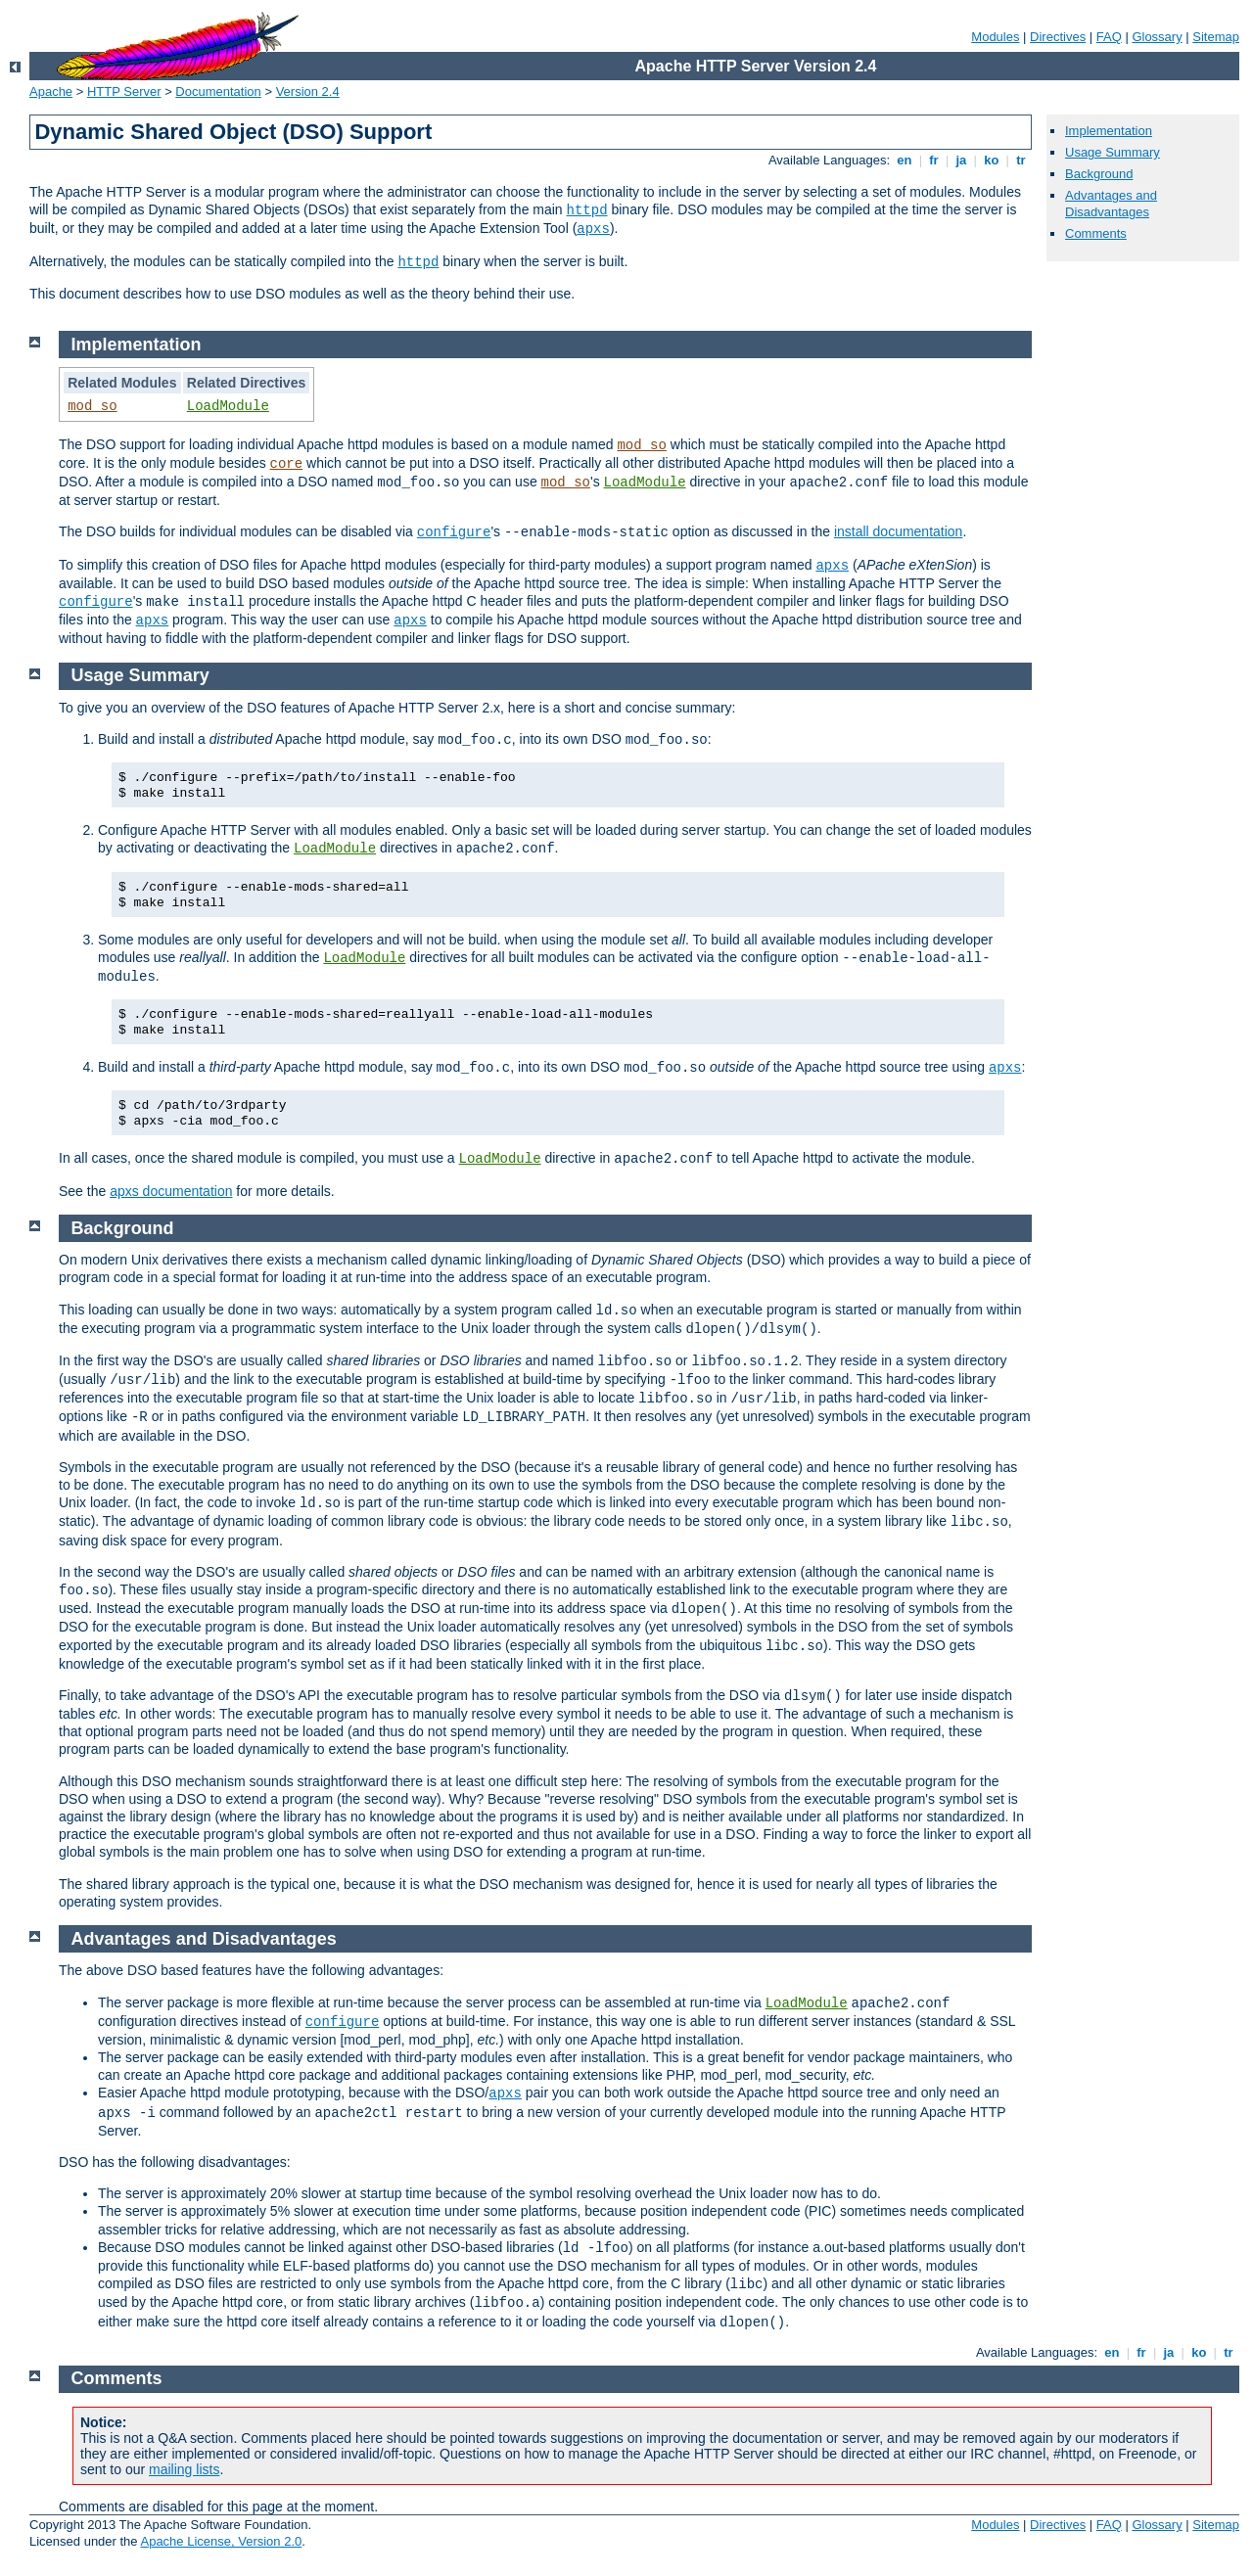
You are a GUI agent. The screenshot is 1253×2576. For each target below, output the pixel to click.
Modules (995, 36)
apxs (593, 229)
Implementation (1108, 130)
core (286, 464)
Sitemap (1215, 36)
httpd (587, 210)
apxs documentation (171, 1191)
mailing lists (184, 2469)
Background (1099, 173)
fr (934, 160)
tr (1021, 160)
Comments (1096, 233)
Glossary (1157, 36)
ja (961, 160)
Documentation (217, 91)
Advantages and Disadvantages (1111, 203)
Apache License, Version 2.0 (221, 2541)
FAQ (1109, 36)
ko (991, 160)
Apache (50, 91)
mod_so (92, 406)
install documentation (898, 531)
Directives (1058, 36)
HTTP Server (124, 91)
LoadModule (228, 406)
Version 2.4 (308, 91)
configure (454, 532)
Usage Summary (1112, 152)
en (904, 160)
